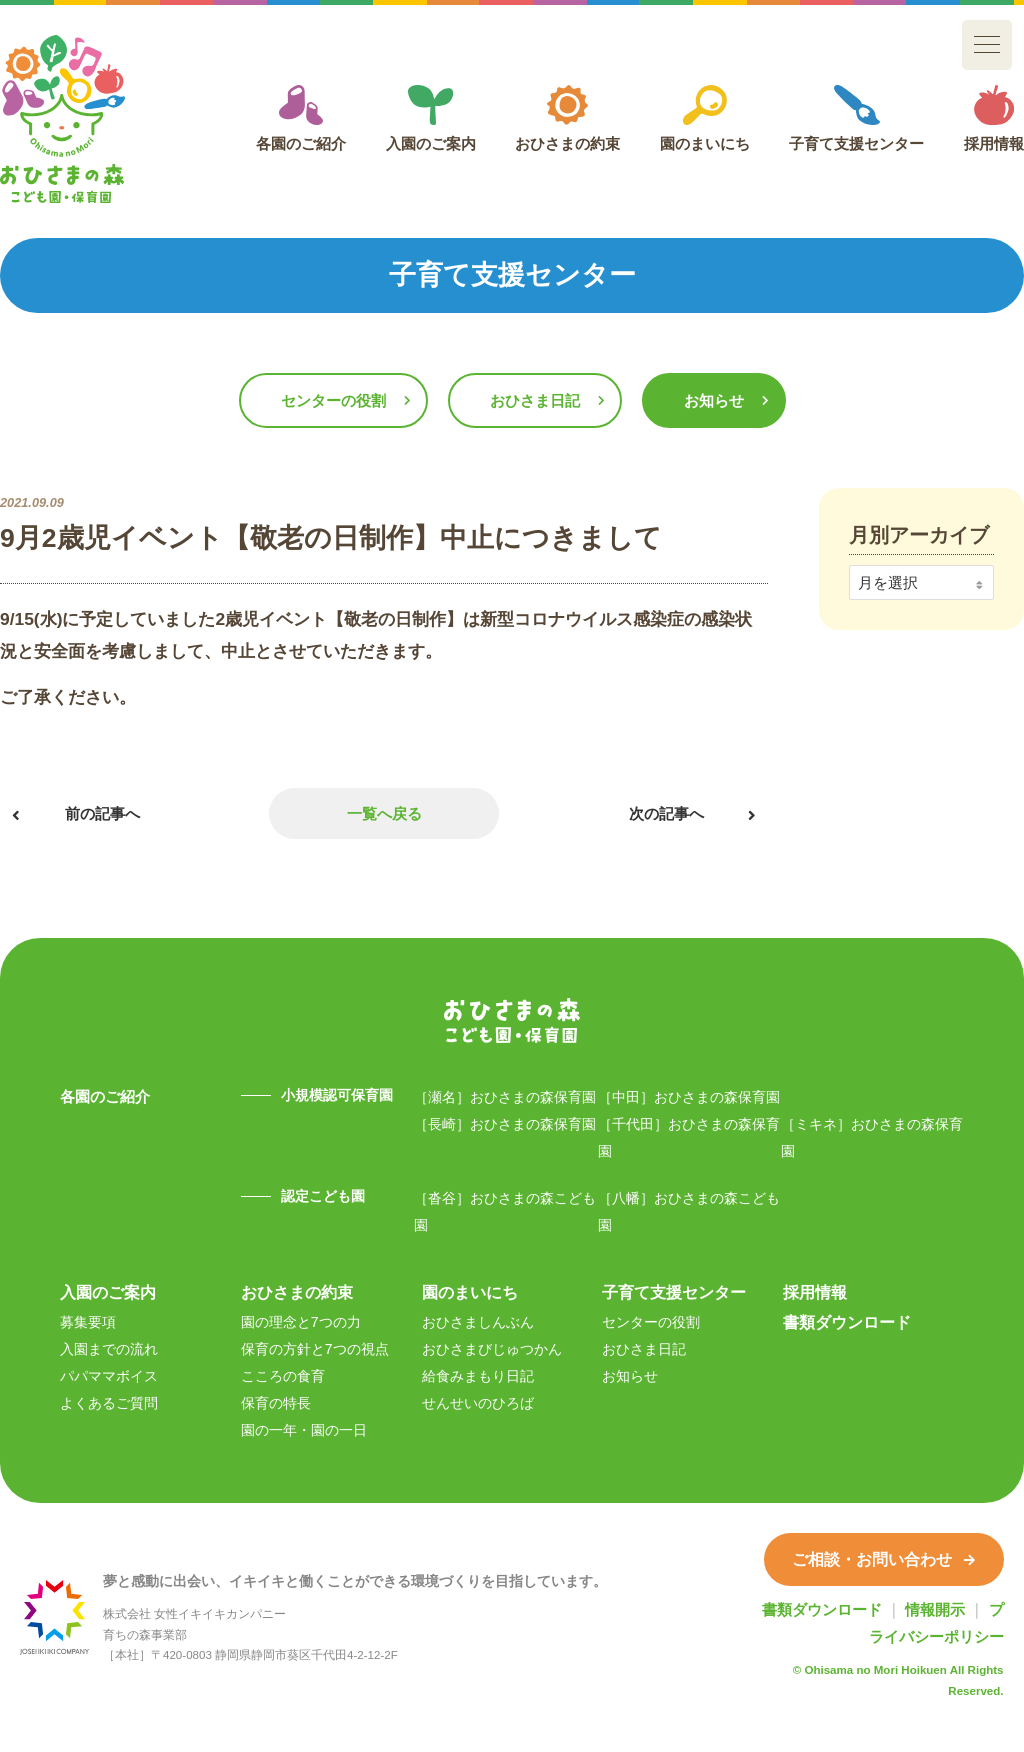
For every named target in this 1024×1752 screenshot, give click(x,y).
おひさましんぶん (478, 1322)
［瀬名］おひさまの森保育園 (505, 1097)
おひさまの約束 (567, 118)
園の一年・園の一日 (304, 1430)
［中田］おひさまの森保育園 (689, 1097)
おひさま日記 (535, 400)
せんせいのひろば (478, 1403)
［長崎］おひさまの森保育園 (505, 1124)
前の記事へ (102, 813)
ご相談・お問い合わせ (883, 1559)
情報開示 (935, 1609)
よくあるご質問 (109, 1403)
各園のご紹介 (301, 118)
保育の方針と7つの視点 (315, 1349)
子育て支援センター (856, 118)
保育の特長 (276, 1403)
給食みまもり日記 (478, 1376)
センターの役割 (333, 400)
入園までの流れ (109, 1349)
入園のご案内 (431, 118)
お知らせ (714, 400)
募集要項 (88, 1322)
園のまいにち (705, 118)
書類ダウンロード (847, 1322)
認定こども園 (323, 1196)
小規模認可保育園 (337, 1095)
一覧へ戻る (384, 813)
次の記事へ (666, 813)
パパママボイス (109, 1376)
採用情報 (994, 118)
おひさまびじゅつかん (492, 1349)
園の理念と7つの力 (301, 1322)
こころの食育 (283, 1376)
